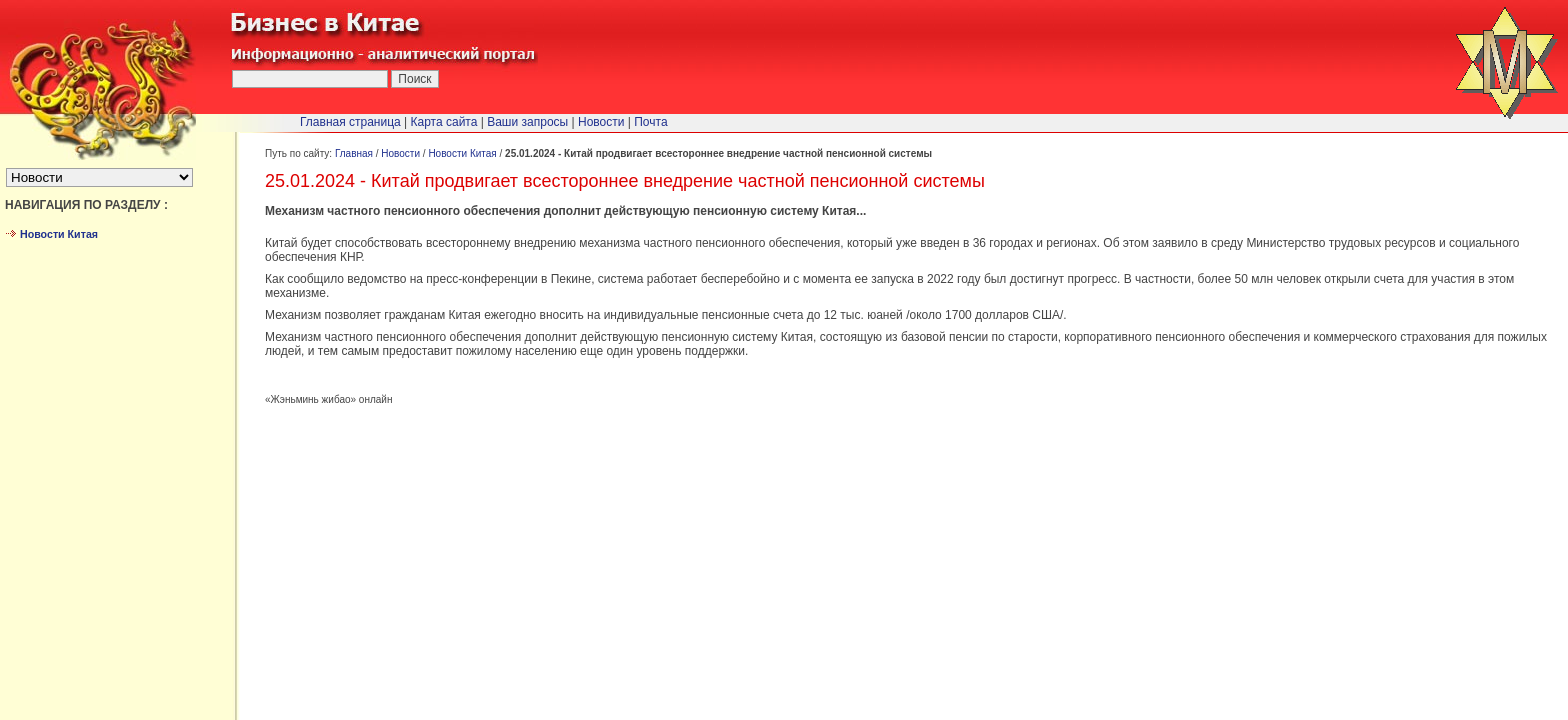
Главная (354, 153)
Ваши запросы (527, 122)
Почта (650, 122)
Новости (400, 153)
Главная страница (350, 122)
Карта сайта (444, 122)
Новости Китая (462, 153)
